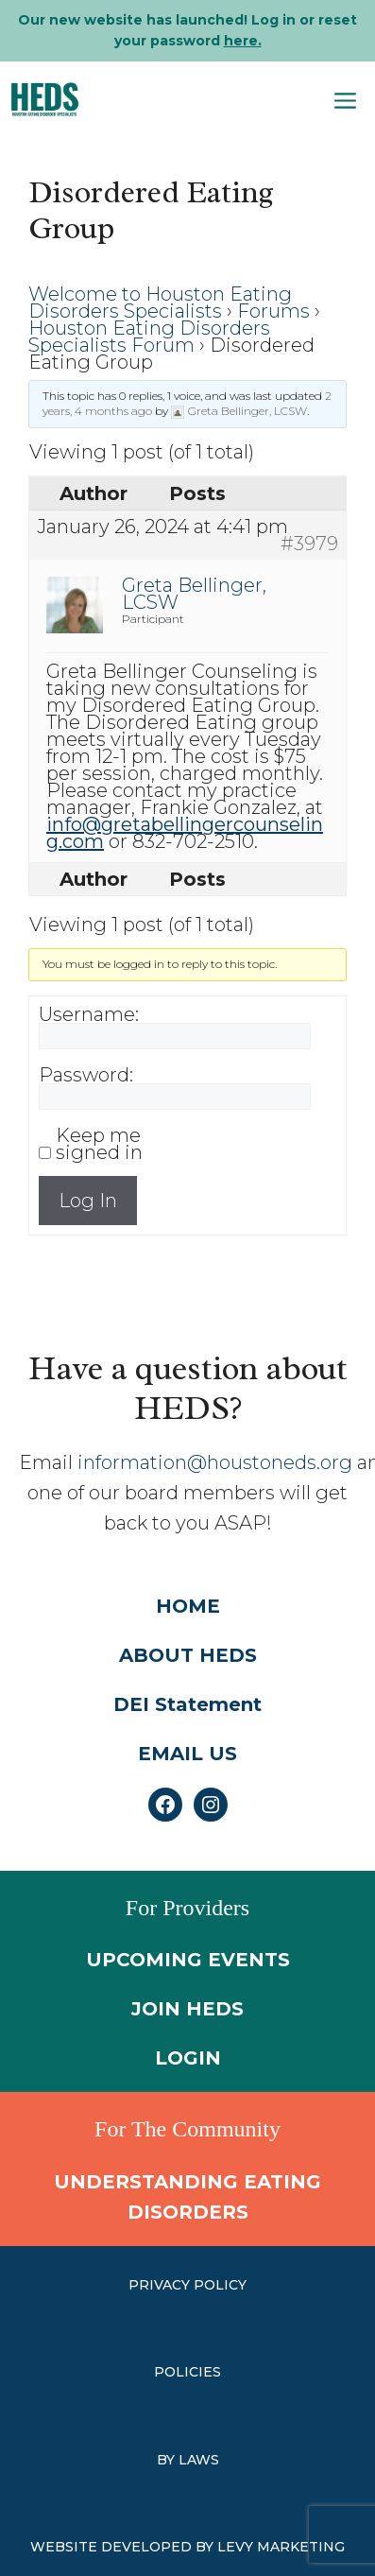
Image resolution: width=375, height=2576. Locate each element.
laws (199, 2459)
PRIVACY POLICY (187, 2284)
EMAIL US (187, 1753)
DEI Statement (187, 1704)
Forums (273, 311)
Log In (88, 1200)
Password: (86, 1074)
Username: (89, 1014)
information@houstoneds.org (214, 1462)
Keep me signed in (99, 1144)
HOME (188, 1606)
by (168, 2459)
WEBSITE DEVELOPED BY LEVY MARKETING (187, 2546)
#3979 (309, 543)
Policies (187, 2371)
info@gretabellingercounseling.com (184, 833)
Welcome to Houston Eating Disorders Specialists (160, 302)
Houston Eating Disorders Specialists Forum (149, 336)
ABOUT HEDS (188, 1655)
